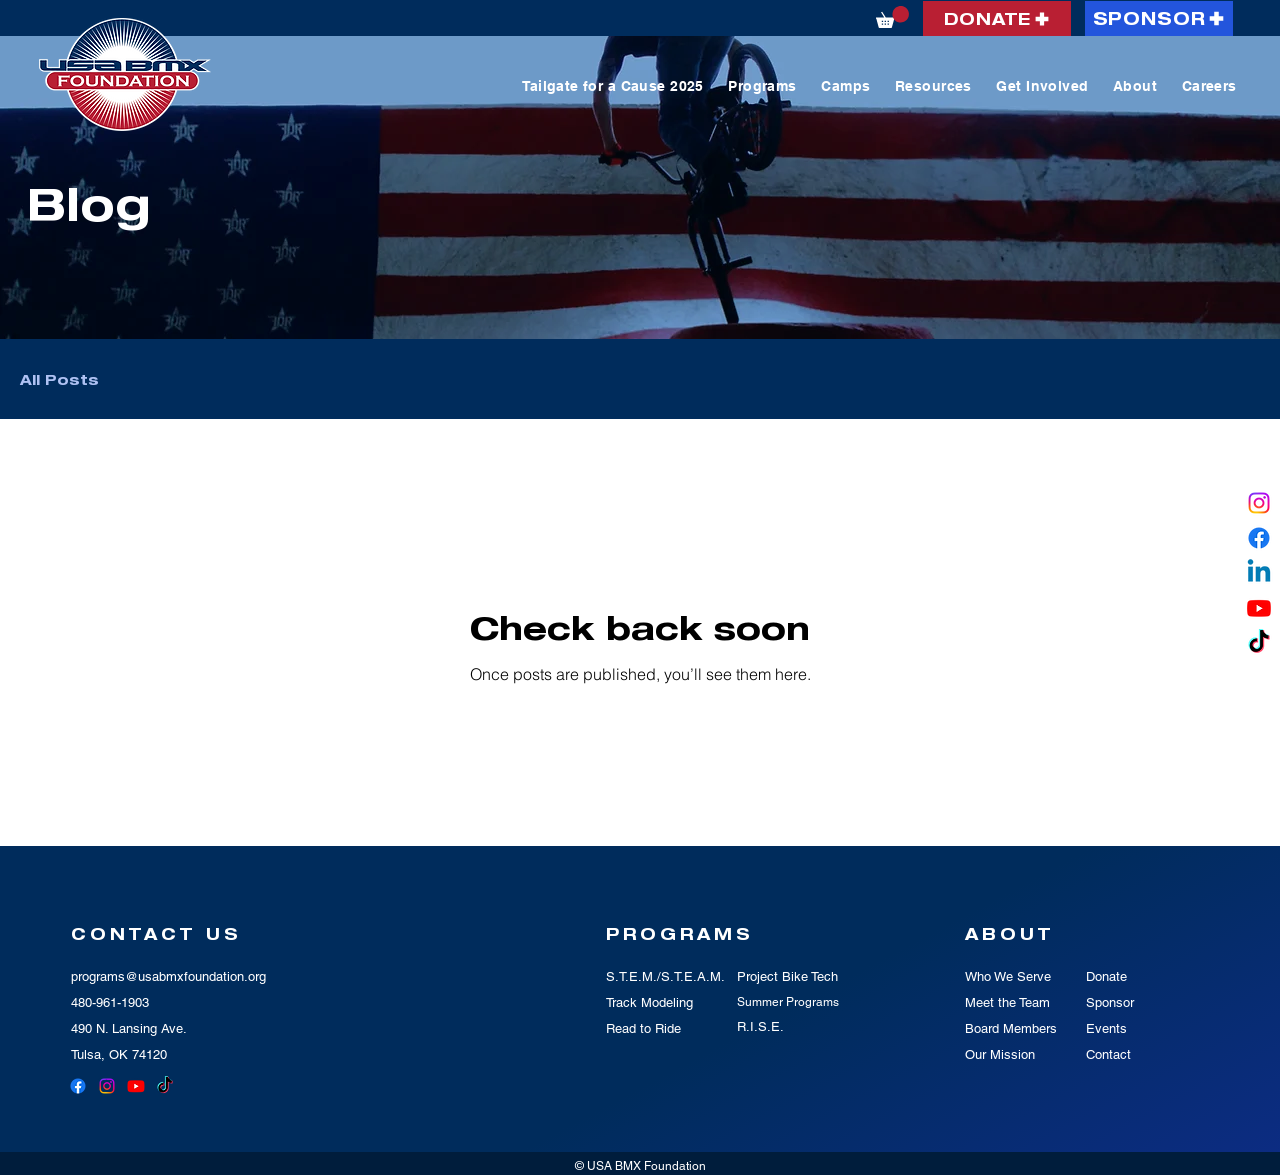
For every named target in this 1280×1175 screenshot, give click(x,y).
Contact (1108, 1054)
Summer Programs (788, 1002)
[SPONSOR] (1159, 18)
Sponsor (1110, 1002)
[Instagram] (1259, 503)
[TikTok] (1259, 643)
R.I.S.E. (760, 1026)
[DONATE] (997, 18)
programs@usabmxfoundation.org (168, 976)
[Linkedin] (1259, 573)
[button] (892, 17)
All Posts (59, 379)
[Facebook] (1259, 538)
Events (1106, 1028)
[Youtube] (1259, 608)
